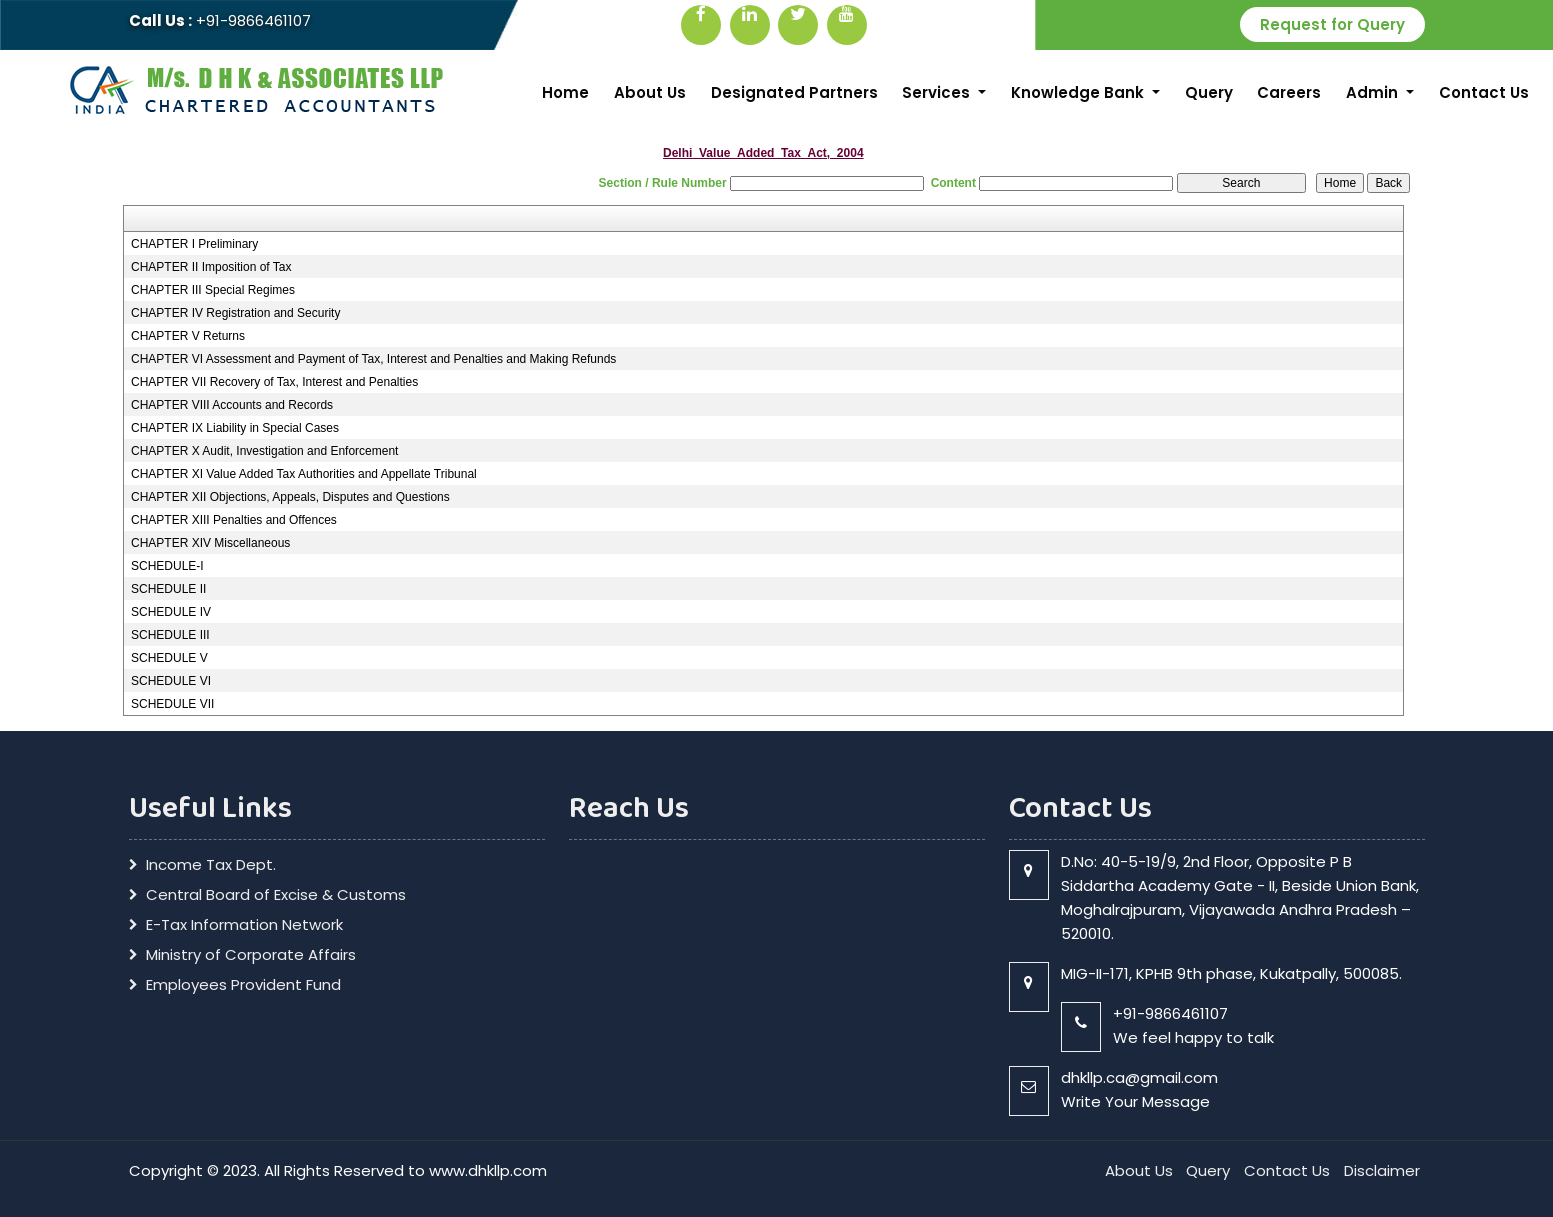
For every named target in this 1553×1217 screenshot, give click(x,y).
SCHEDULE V (169, 658)
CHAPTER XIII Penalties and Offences (234, 520)
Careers (1289, 92)
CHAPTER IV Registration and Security (235, 313)
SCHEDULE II (168, 589)
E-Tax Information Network (244, 925)
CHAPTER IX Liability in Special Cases (235, 428)
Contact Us (1484, 92)
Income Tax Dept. (211, 865)
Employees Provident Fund (243, 985)
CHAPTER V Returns (188, 336)
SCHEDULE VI (171, 681)
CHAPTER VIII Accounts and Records (232, 405)
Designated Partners (794, 92)
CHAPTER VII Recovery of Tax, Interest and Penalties (274, 382)
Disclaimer (1382, 1170)
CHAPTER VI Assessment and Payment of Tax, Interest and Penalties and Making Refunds (373, 359)
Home (565, 92)
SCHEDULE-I (167, 566)
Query (1209, 92)
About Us (650, 92)
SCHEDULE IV (171, 612)
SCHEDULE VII (172, 704)
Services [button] (938, 92)
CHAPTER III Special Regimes (213, 290)
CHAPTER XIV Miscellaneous (210, 543)
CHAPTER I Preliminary (194, 244)
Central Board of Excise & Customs (276, 895)
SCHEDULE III (170, 635)
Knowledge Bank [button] (1079, 92)
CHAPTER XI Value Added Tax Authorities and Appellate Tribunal (304, 474)
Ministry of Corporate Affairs (251, 955)
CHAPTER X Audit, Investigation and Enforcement (264, 451)
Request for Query (1332, 24)
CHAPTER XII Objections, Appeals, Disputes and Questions (290, 497)
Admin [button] (1374, 92)
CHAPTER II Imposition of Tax (211, 267)
